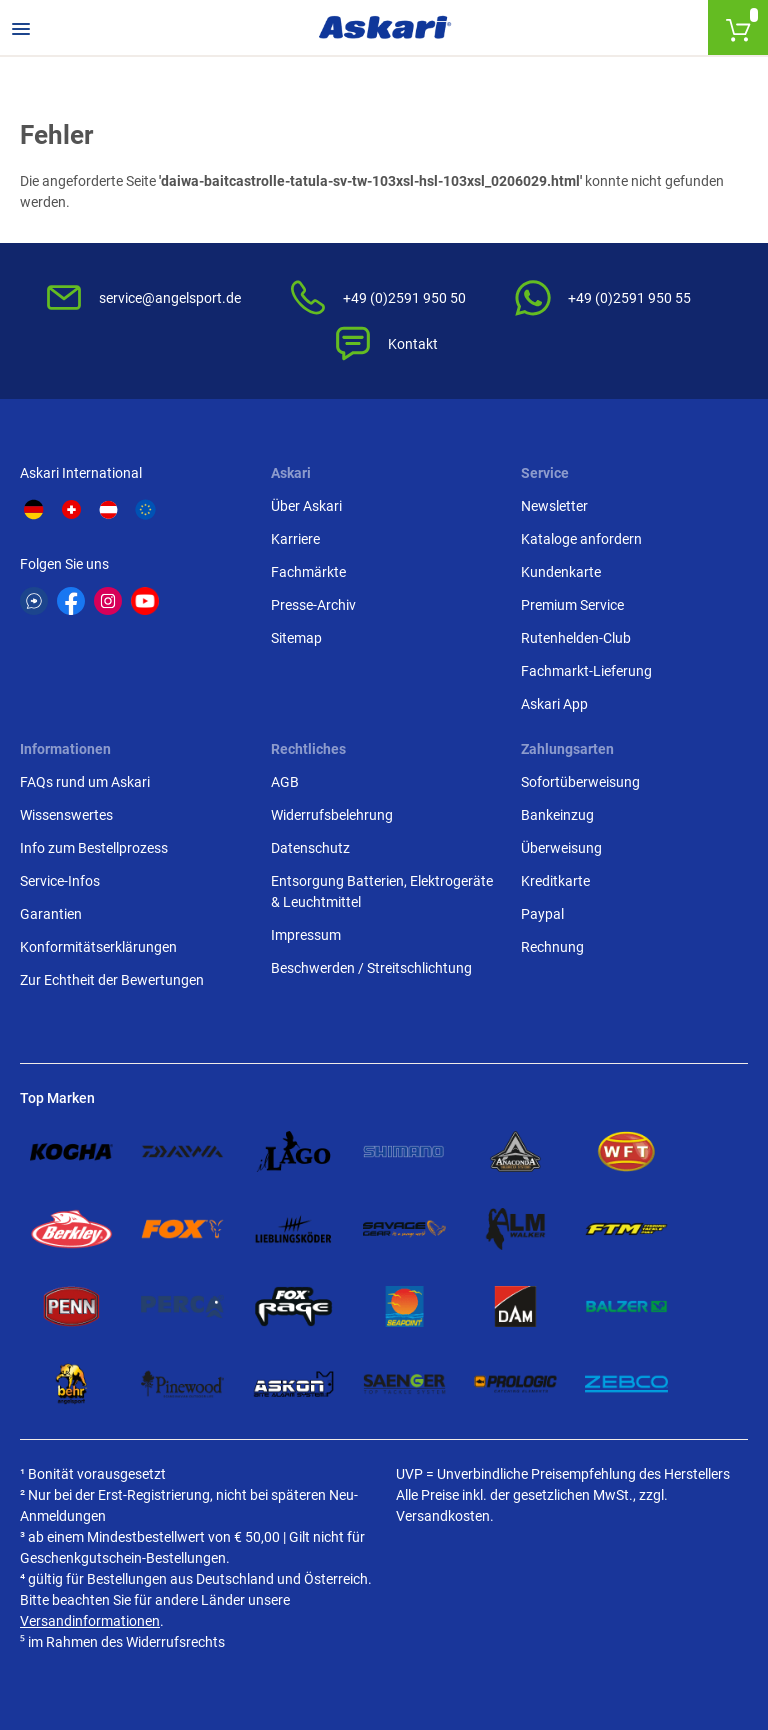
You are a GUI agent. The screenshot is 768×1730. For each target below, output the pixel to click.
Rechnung (552, 947)
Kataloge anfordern (581, 539)
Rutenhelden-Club (576, 638)
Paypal (542, 914)
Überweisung (561, 848)
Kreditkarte (555, 881)
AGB (285, 782)
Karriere (295, 539)
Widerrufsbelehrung (332, 815)
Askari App (554, 704)
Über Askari (306, 506)
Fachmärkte (308, 572)
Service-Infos (60, 881)
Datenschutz (310, 848)
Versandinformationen (90, 1621)
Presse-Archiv (313, 605)
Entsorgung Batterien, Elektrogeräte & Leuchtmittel (382, 891)
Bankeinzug (557, 815)
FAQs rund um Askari (85, 782)
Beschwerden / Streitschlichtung (371, 968)
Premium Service (572, 605)
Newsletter (554, 506)
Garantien (51, 914)
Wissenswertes (66, 815)
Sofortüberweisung (580, 782)
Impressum (306, 935)
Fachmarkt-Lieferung (586, 671)
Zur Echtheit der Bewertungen (112, 980)
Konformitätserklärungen (98, 947)
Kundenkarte (561, 572)
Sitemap (296, 638)
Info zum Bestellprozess (94, 848)
